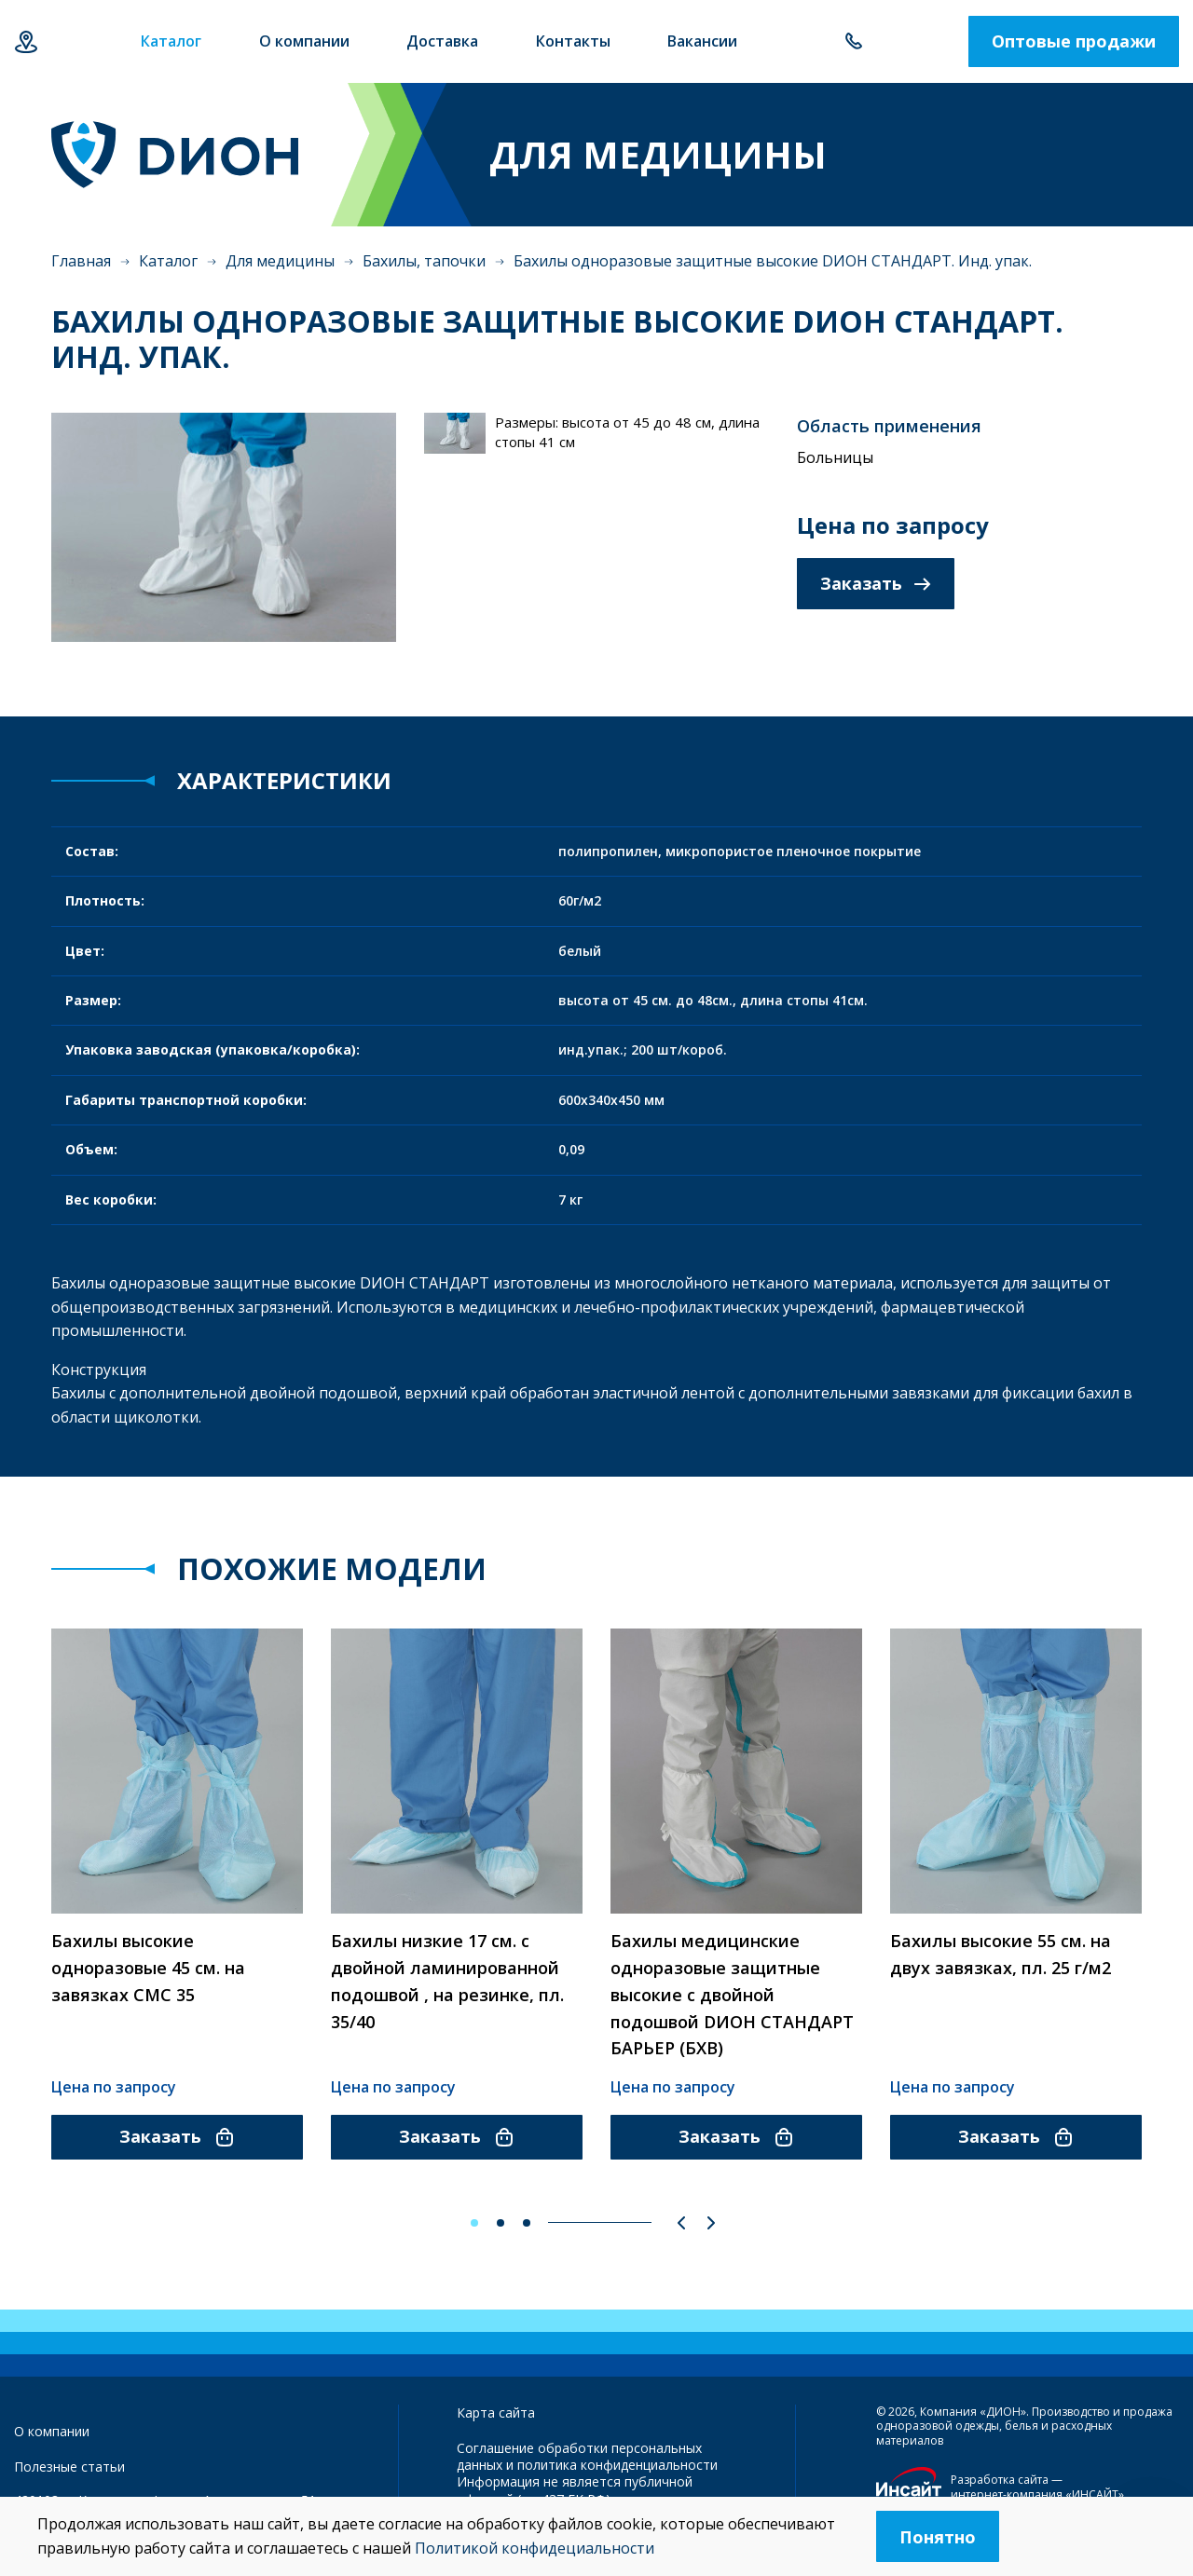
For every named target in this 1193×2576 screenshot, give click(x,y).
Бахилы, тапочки (424, 262)
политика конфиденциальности (617, 2465)
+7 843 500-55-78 (853, 42)
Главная (81, 262)
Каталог (168, 262)
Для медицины (280, 262)
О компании (51, 2431)
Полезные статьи (69, 2466)
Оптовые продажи (1074, 42)
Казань (25, 42)
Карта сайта (496, 2412)
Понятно (937, 2537)
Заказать (875, 584)
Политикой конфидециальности (534, 2548)
